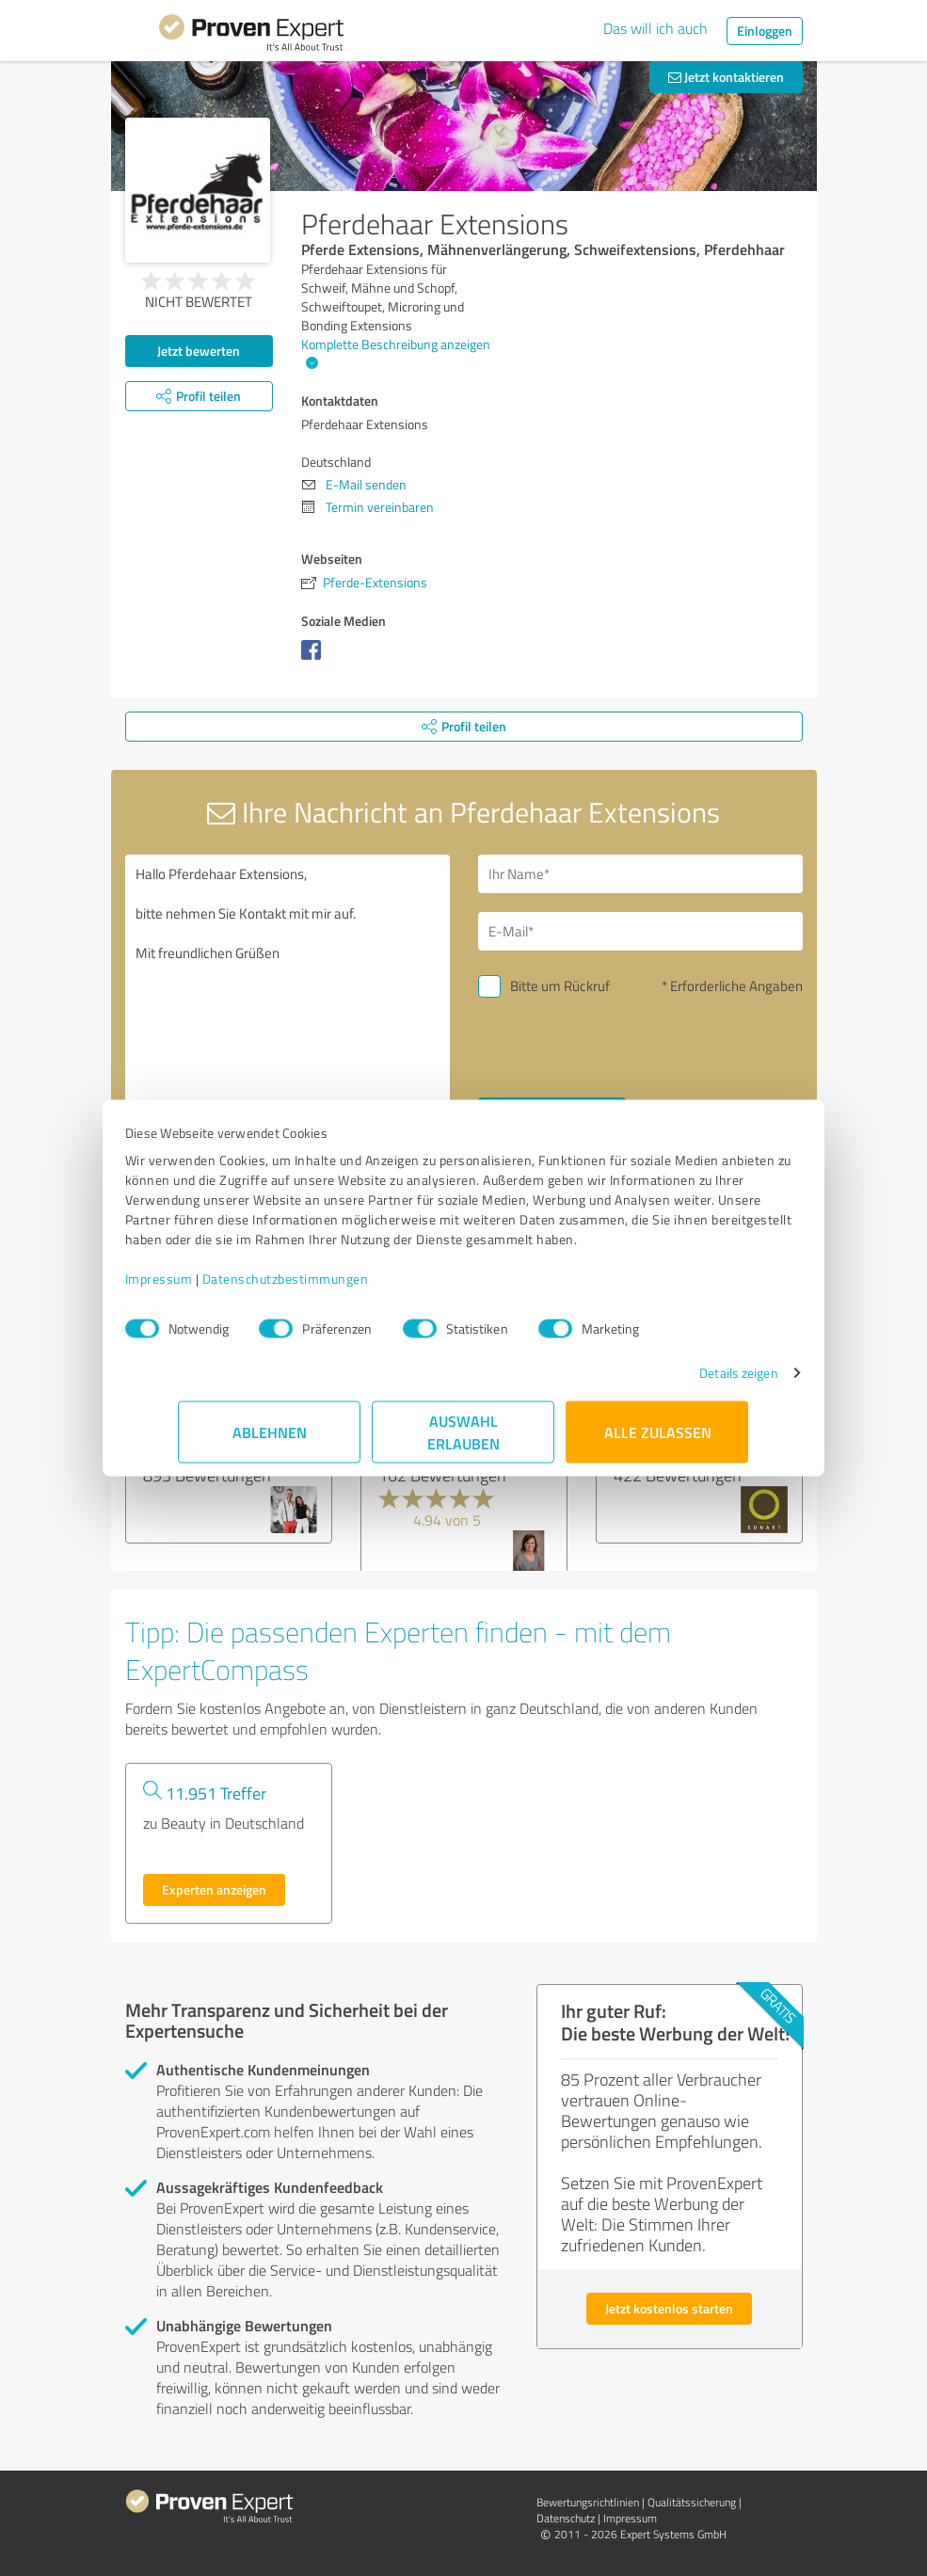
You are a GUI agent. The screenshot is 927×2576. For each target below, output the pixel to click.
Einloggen (764, 31)
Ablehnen (269, 1441)
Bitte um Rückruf (560, 986)
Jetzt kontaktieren (726, 77)
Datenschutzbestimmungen (339, 1288)
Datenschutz (565, 2518)
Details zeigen (685, 1382)
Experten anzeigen (214, 1889)
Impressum (213, 1288)
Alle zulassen (657, 1441)
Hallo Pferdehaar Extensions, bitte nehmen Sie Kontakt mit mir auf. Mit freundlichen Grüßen (287, 1014)
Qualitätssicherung (691, 2502)
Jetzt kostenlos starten (669, 2308)
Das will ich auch (655, 28)
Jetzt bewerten (198, 351)
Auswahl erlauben (463, 1441)
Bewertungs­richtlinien (587, 2502)
